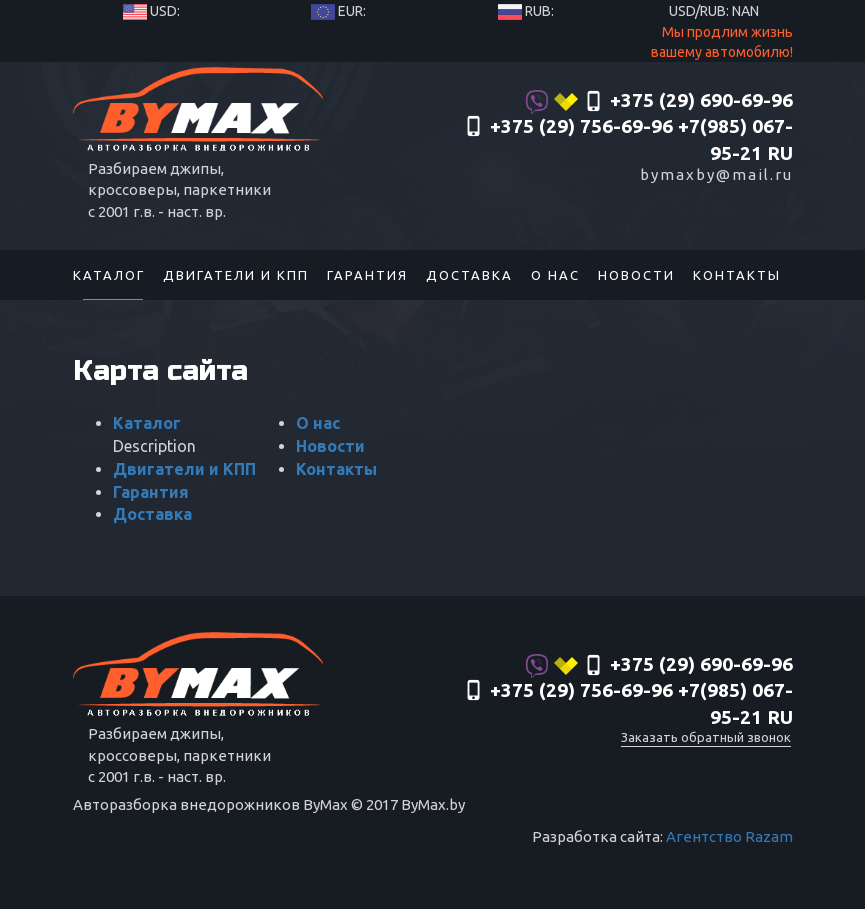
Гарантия (367, 275)
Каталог (109, 275)
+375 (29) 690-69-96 (659, 102)
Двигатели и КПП (236, 275)
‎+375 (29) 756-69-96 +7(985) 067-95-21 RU (628, 140)
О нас (555, 275)
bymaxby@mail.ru (716, 174)
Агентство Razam (729, 836)
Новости (636, 275)
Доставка (469, 275)
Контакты (737, 275)
